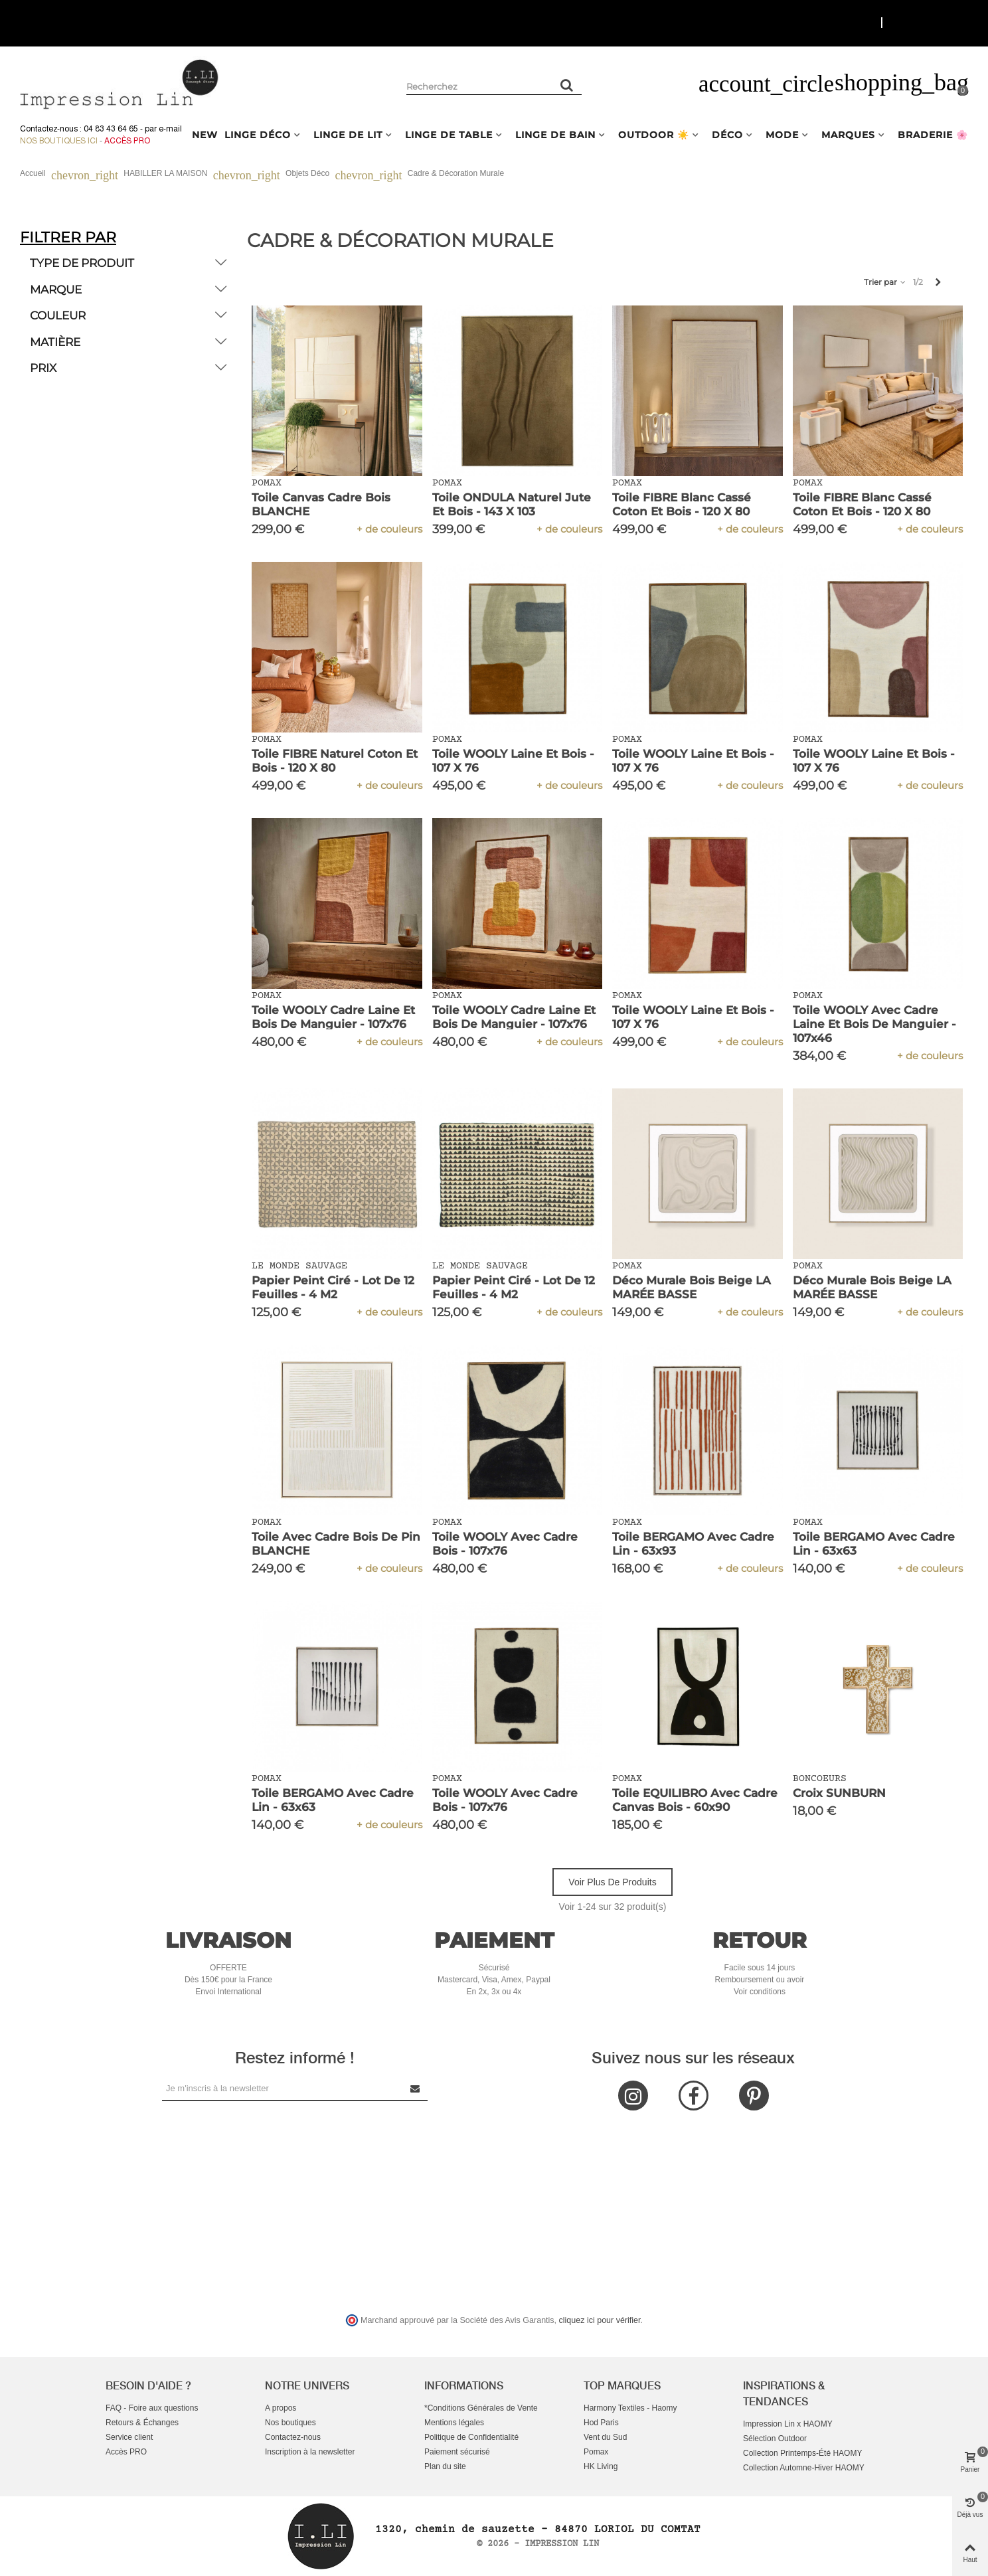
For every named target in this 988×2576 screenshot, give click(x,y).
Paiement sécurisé (457, 2451)
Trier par (885, 282)
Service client (129, 2437)
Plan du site (445, 2466)
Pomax (596, 2451)
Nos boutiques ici (59, 140)
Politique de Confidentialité (471, 2437)
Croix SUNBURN (839, 1793)
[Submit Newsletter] (416, 2088)
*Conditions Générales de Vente (481, 2408)
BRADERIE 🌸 (933, 135)
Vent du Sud (605, 2437)
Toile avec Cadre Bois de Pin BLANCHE (336, 1543)
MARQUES (848, 135)
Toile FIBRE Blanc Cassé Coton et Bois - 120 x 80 (681, 504)
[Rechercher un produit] (567, 85)
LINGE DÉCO (257, 135)
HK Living (601, 2466)
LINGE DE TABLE (449, 135)
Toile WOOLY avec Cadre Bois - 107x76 (505, 1543)
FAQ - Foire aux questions (152, 2408)
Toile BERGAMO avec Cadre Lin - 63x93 (693, 1543)
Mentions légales (454, 2422)
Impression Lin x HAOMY (788, 2424)
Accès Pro (127, 140)
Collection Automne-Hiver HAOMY (803, 2467)
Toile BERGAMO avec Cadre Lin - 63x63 (874, 1543)
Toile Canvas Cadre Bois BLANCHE (321, 504)
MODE (782, 135)
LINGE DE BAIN (555, 135)
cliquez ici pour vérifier (600, 2320)
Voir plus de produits (612, 1882)
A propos (280, 2408)
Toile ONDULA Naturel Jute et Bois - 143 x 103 (511, 504)
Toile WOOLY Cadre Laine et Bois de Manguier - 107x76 (333, 1017)
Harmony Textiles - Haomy (630, 2408)
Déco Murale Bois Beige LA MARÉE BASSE (691, 1287)
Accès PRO (126, 2451)
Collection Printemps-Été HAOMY (802, 2453)
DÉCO (727, 135)
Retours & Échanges (142, 2422)
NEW (205, 135)
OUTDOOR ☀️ (653, 135)
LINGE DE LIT (347, 135)
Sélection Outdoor (775, 2438)
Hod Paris (601, 2422)
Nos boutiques (290, 2422)
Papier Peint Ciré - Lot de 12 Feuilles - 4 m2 (333, 1287)
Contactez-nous (293, 2437)
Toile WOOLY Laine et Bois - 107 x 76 (513, 760)
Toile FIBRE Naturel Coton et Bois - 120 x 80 (335, 760)
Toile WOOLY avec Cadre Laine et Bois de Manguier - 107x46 (874, 1024)
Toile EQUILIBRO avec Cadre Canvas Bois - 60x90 (695, 1800)
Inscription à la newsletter (310, 2451)
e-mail (170, 129)
